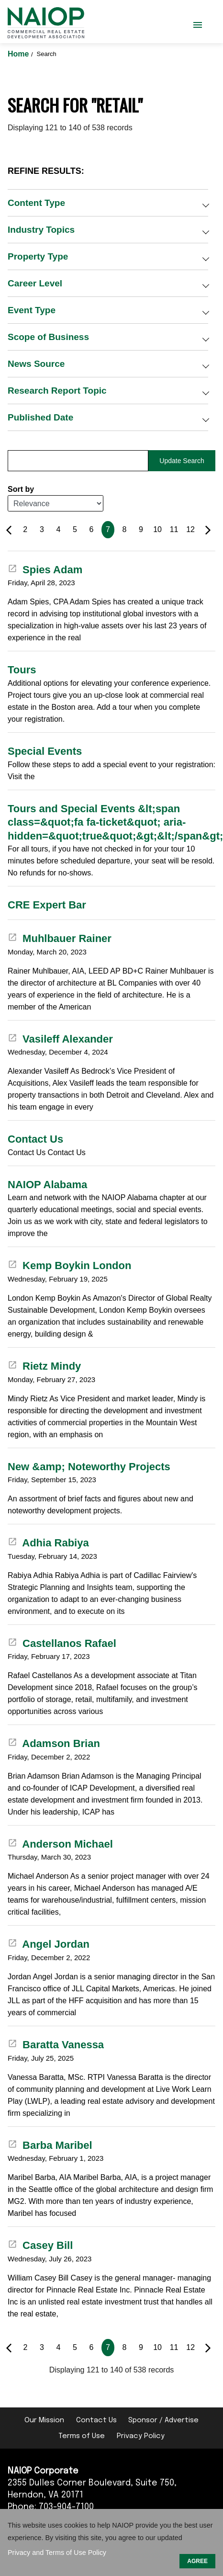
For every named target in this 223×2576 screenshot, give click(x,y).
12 (190, 529)
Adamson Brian (54, 1743)
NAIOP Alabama (47, 1185)
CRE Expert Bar (47, 905)
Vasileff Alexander (60, 1039)
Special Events (45, 751)
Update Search (181, 461)
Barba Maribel (50, 2145)
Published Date (40, 417)
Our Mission (44, 2420)
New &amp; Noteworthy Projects (89, 1467)
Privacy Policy (141, 2436)
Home (19, 54)
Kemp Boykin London (69, 1265)
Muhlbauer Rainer (60, 938)
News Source (36, 364)
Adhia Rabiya (48, 1543)
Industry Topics (41, 230)
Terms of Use (81, 2436)
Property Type (38, 256)
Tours (22, 670)
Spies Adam (45, 570)
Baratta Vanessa (56, 2045)
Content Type (36, 203)
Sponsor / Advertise (163, 2420)
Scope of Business (48, 337)
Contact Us (35, 1139)
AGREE (197, 2561)
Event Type (32, 310)
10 (157, 529)
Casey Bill (40, 2245)
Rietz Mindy (44, 1366)
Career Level (35, 283)
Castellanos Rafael (62, 1643)
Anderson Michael (60, 1844)
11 (174, 529)
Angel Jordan (48, 1944)
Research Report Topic (57, 391)
